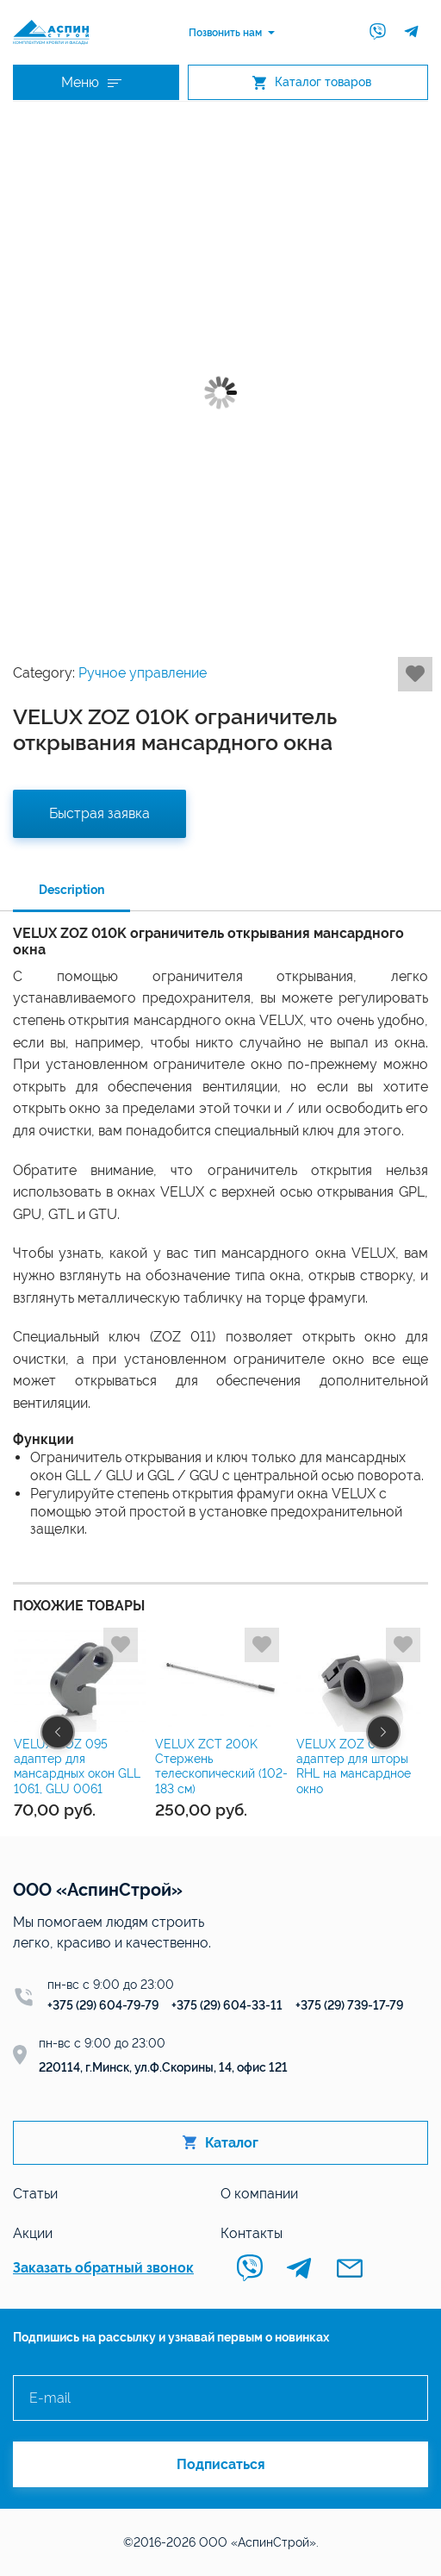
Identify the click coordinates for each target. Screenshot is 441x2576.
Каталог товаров (311, 82)
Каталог (220, 2143)
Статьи (35, 2193)
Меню (91, 82)
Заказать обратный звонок (103, 2268)
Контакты (251, 2233)
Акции (33, 2233)
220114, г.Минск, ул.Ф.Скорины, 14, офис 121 (163, 2067)
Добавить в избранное (415, 674)
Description (71, 890)
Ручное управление (142, 673)
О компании (259, 2193)
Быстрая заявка (99, 813)
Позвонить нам (225, 33)
